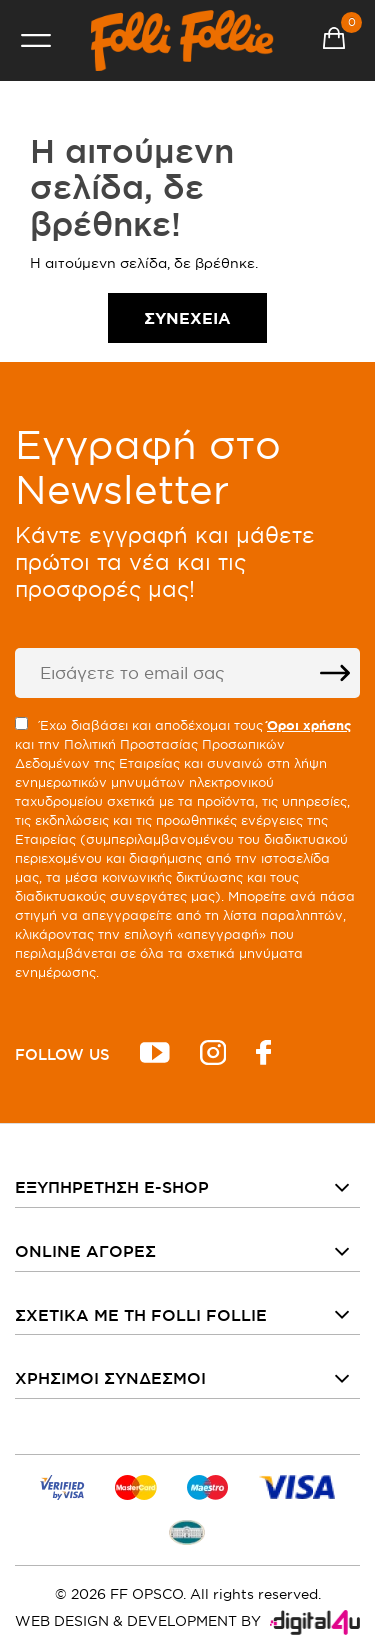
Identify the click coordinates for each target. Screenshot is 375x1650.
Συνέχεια (187, 318)
